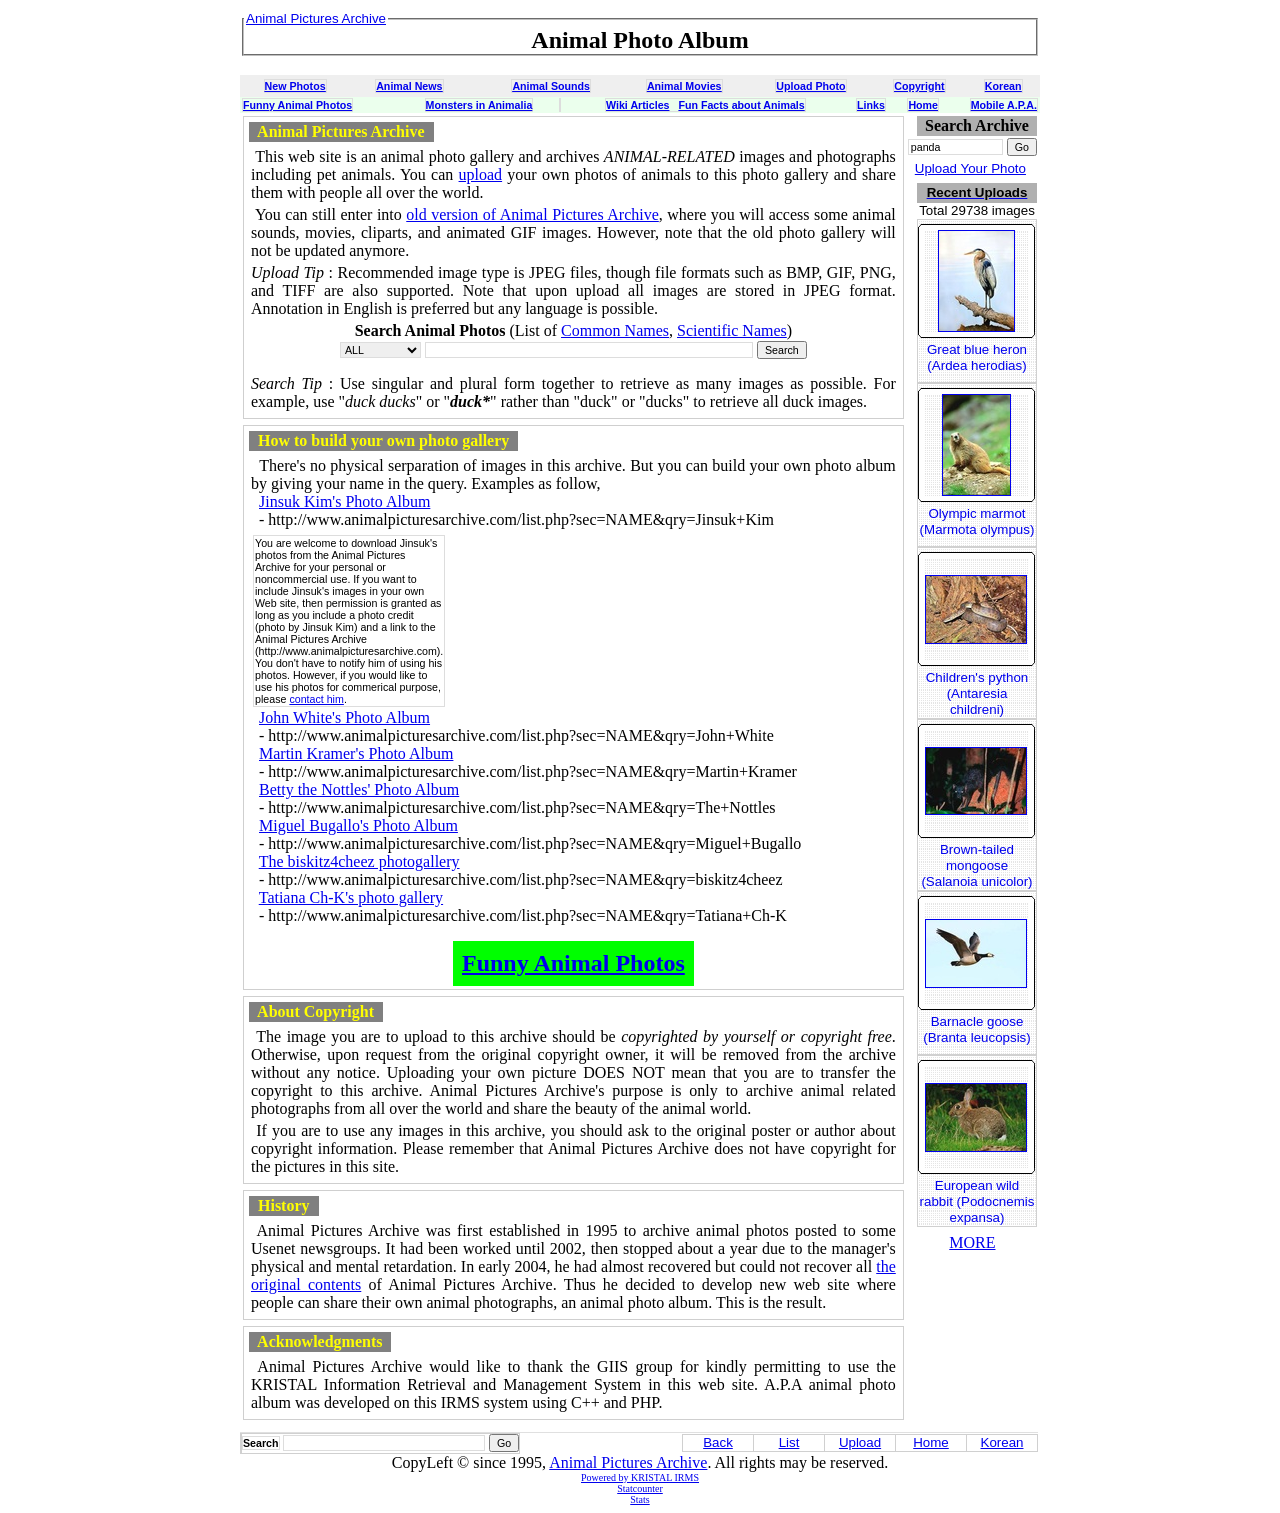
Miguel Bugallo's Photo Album (358, 825)
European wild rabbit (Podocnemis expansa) (977, 1201)
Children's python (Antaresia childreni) (977, 693)
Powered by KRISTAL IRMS (640, 1477)
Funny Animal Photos (297, 105)
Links (871, 105)
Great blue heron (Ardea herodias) (977, 357)
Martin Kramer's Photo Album (356, 753)
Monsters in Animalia (479, 105)
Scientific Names (732, 330)
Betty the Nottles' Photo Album (359, 789)
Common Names (615, 330)
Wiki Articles (637, 105)
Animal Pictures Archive (628, 1462)
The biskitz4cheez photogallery (359, 861)
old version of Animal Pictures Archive (532, 214)
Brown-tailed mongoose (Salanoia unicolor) (976, 865)
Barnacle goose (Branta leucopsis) (976, 1029)
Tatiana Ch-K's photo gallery (351, 897)
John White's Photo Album (344, 717)
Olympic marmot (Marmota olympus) (977, 521)
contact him (316, 699)
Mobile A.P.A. (1004, 105)
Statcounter (640, 1488)
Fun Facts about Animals (741, 105)
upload (481, 174)
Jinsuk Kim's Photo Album (344, 501)
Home (923, 105)
